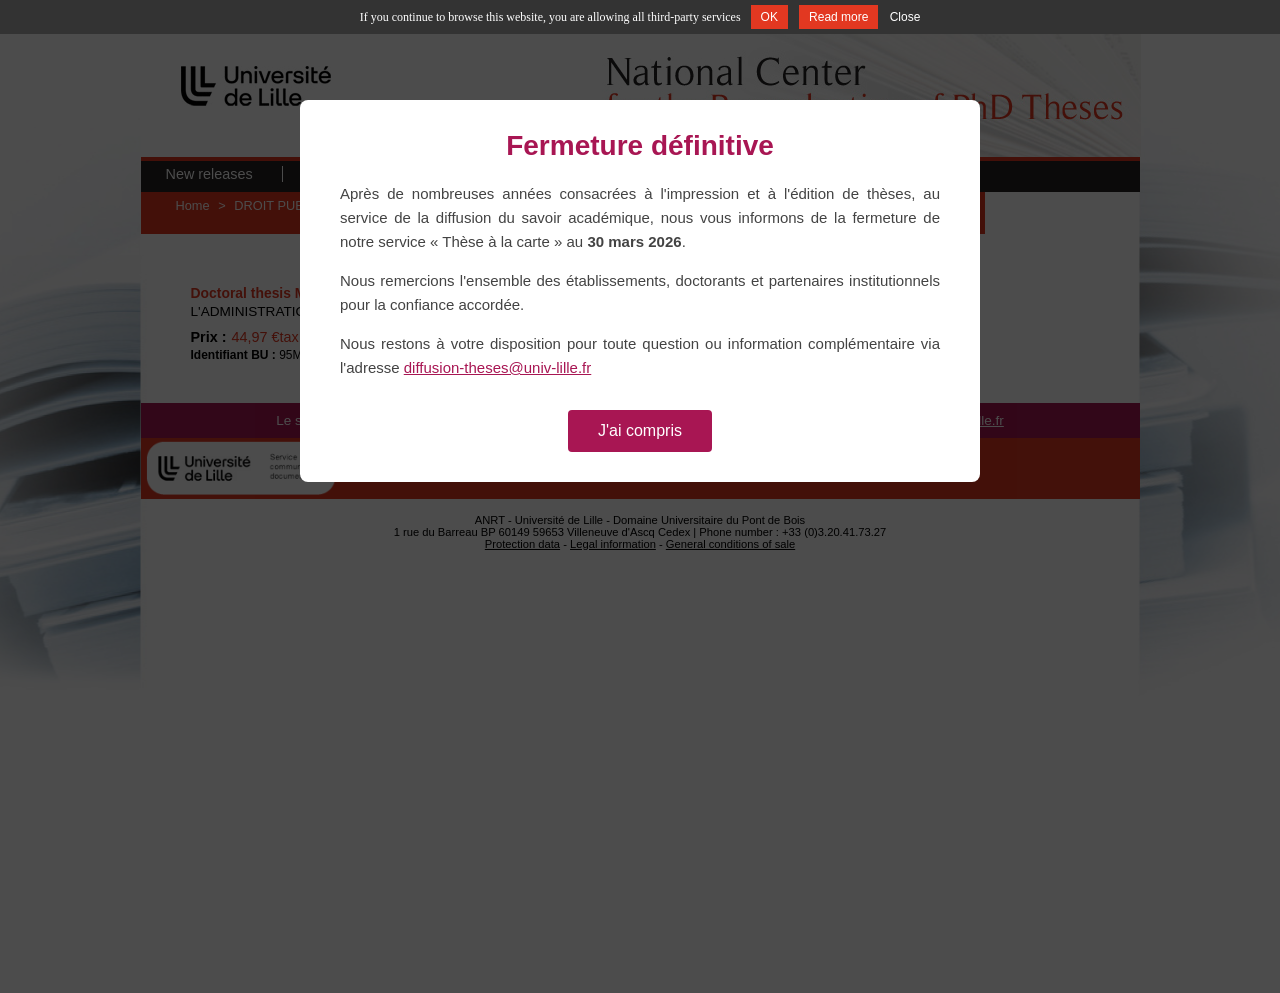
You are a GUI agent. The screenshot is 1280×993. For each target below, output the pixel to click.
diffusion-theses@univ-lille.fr (498, 367)
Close (905, 17)
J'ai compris (640, 430)
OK (769, 17)
